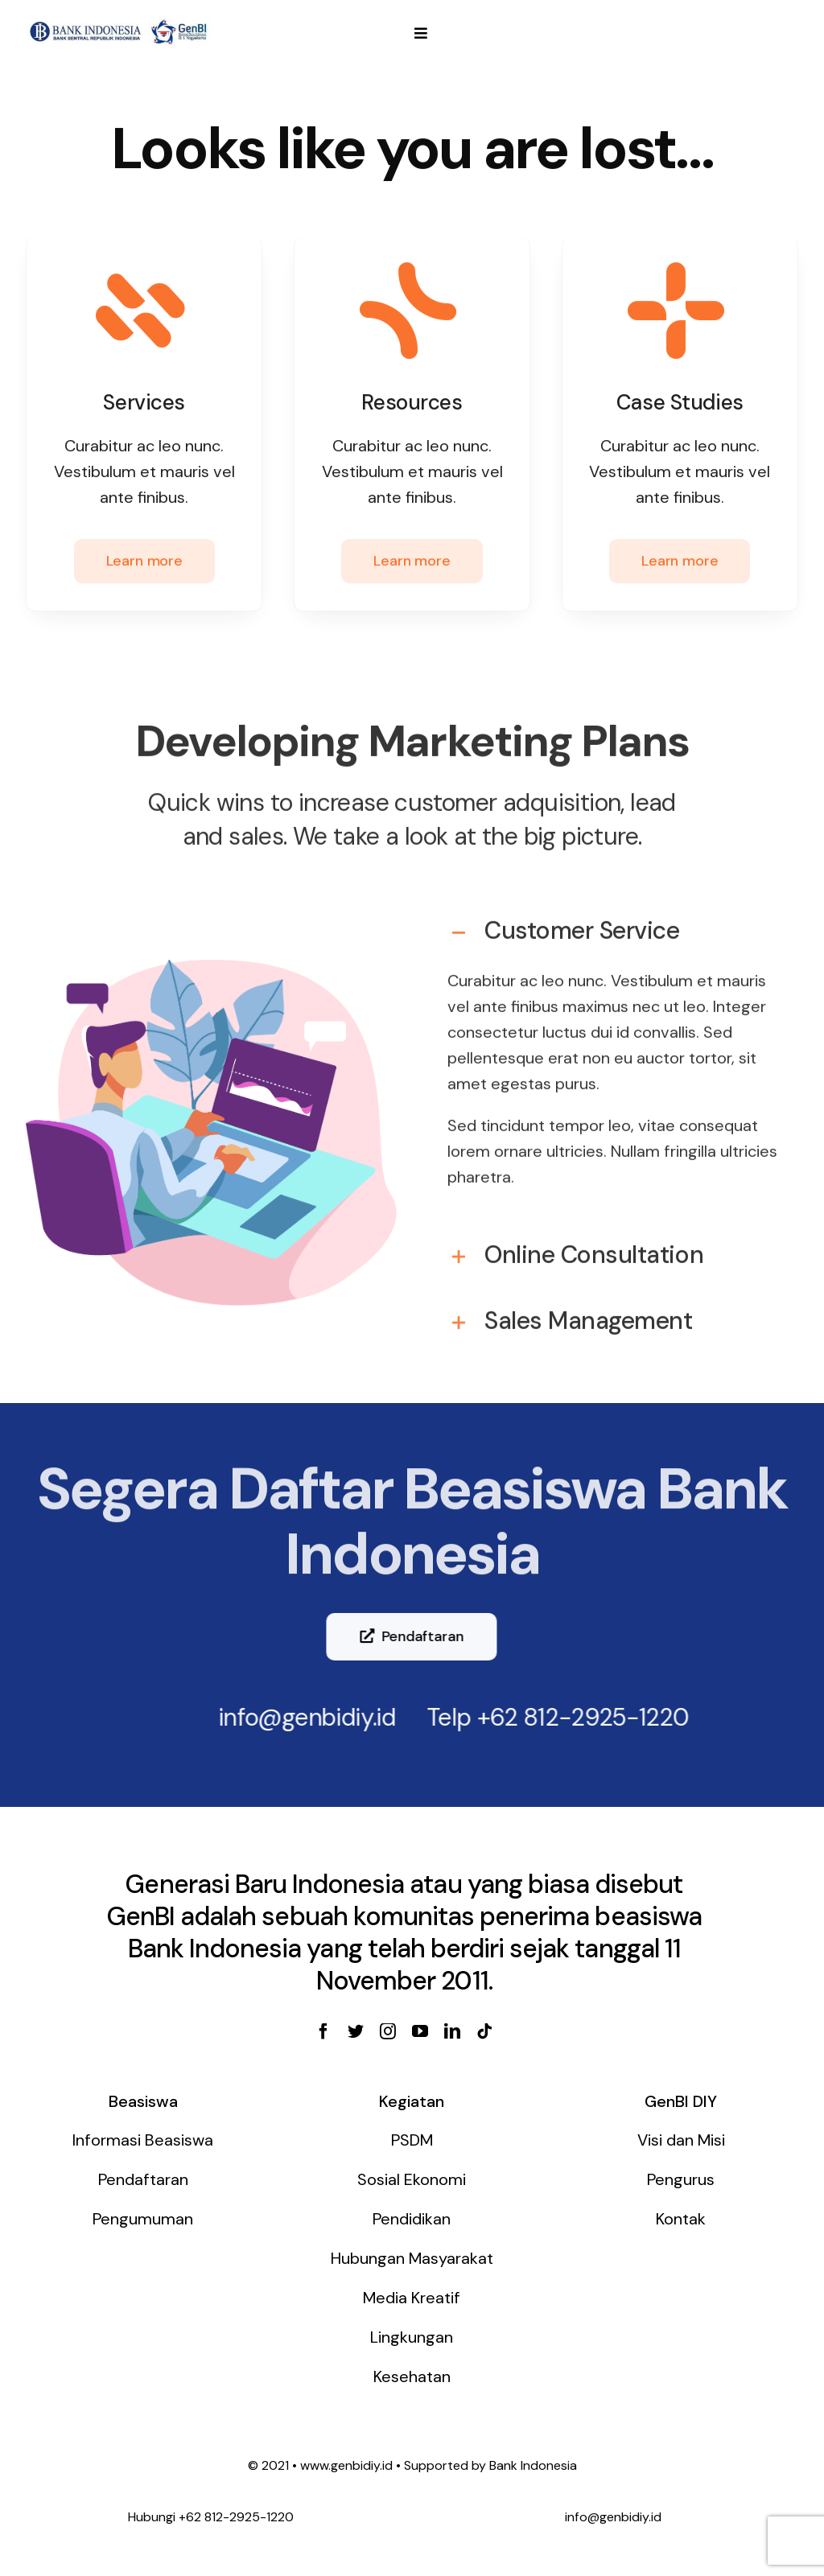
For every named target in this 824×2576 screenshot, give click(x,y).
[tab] (612, 920)
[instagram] (388, 2031)
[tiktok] (484, 2031)
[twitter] (356, 2031)
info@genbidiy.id (296, 1717)
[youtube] (420, 2031)
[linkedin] (452, 2031)
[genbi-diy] (119, 21)
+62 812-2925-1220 (572, 1717)
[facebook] (323, 2031)
